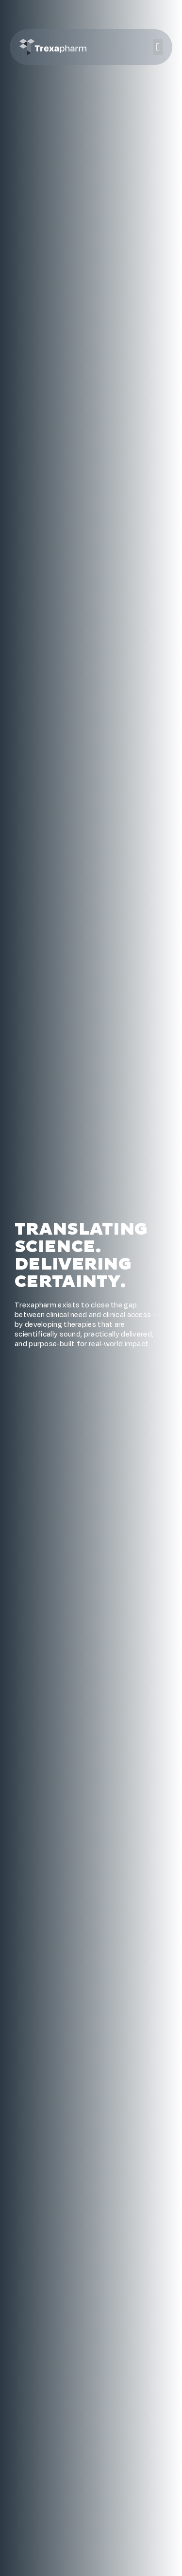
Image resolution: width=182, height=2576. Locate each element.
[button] (158, 47)
